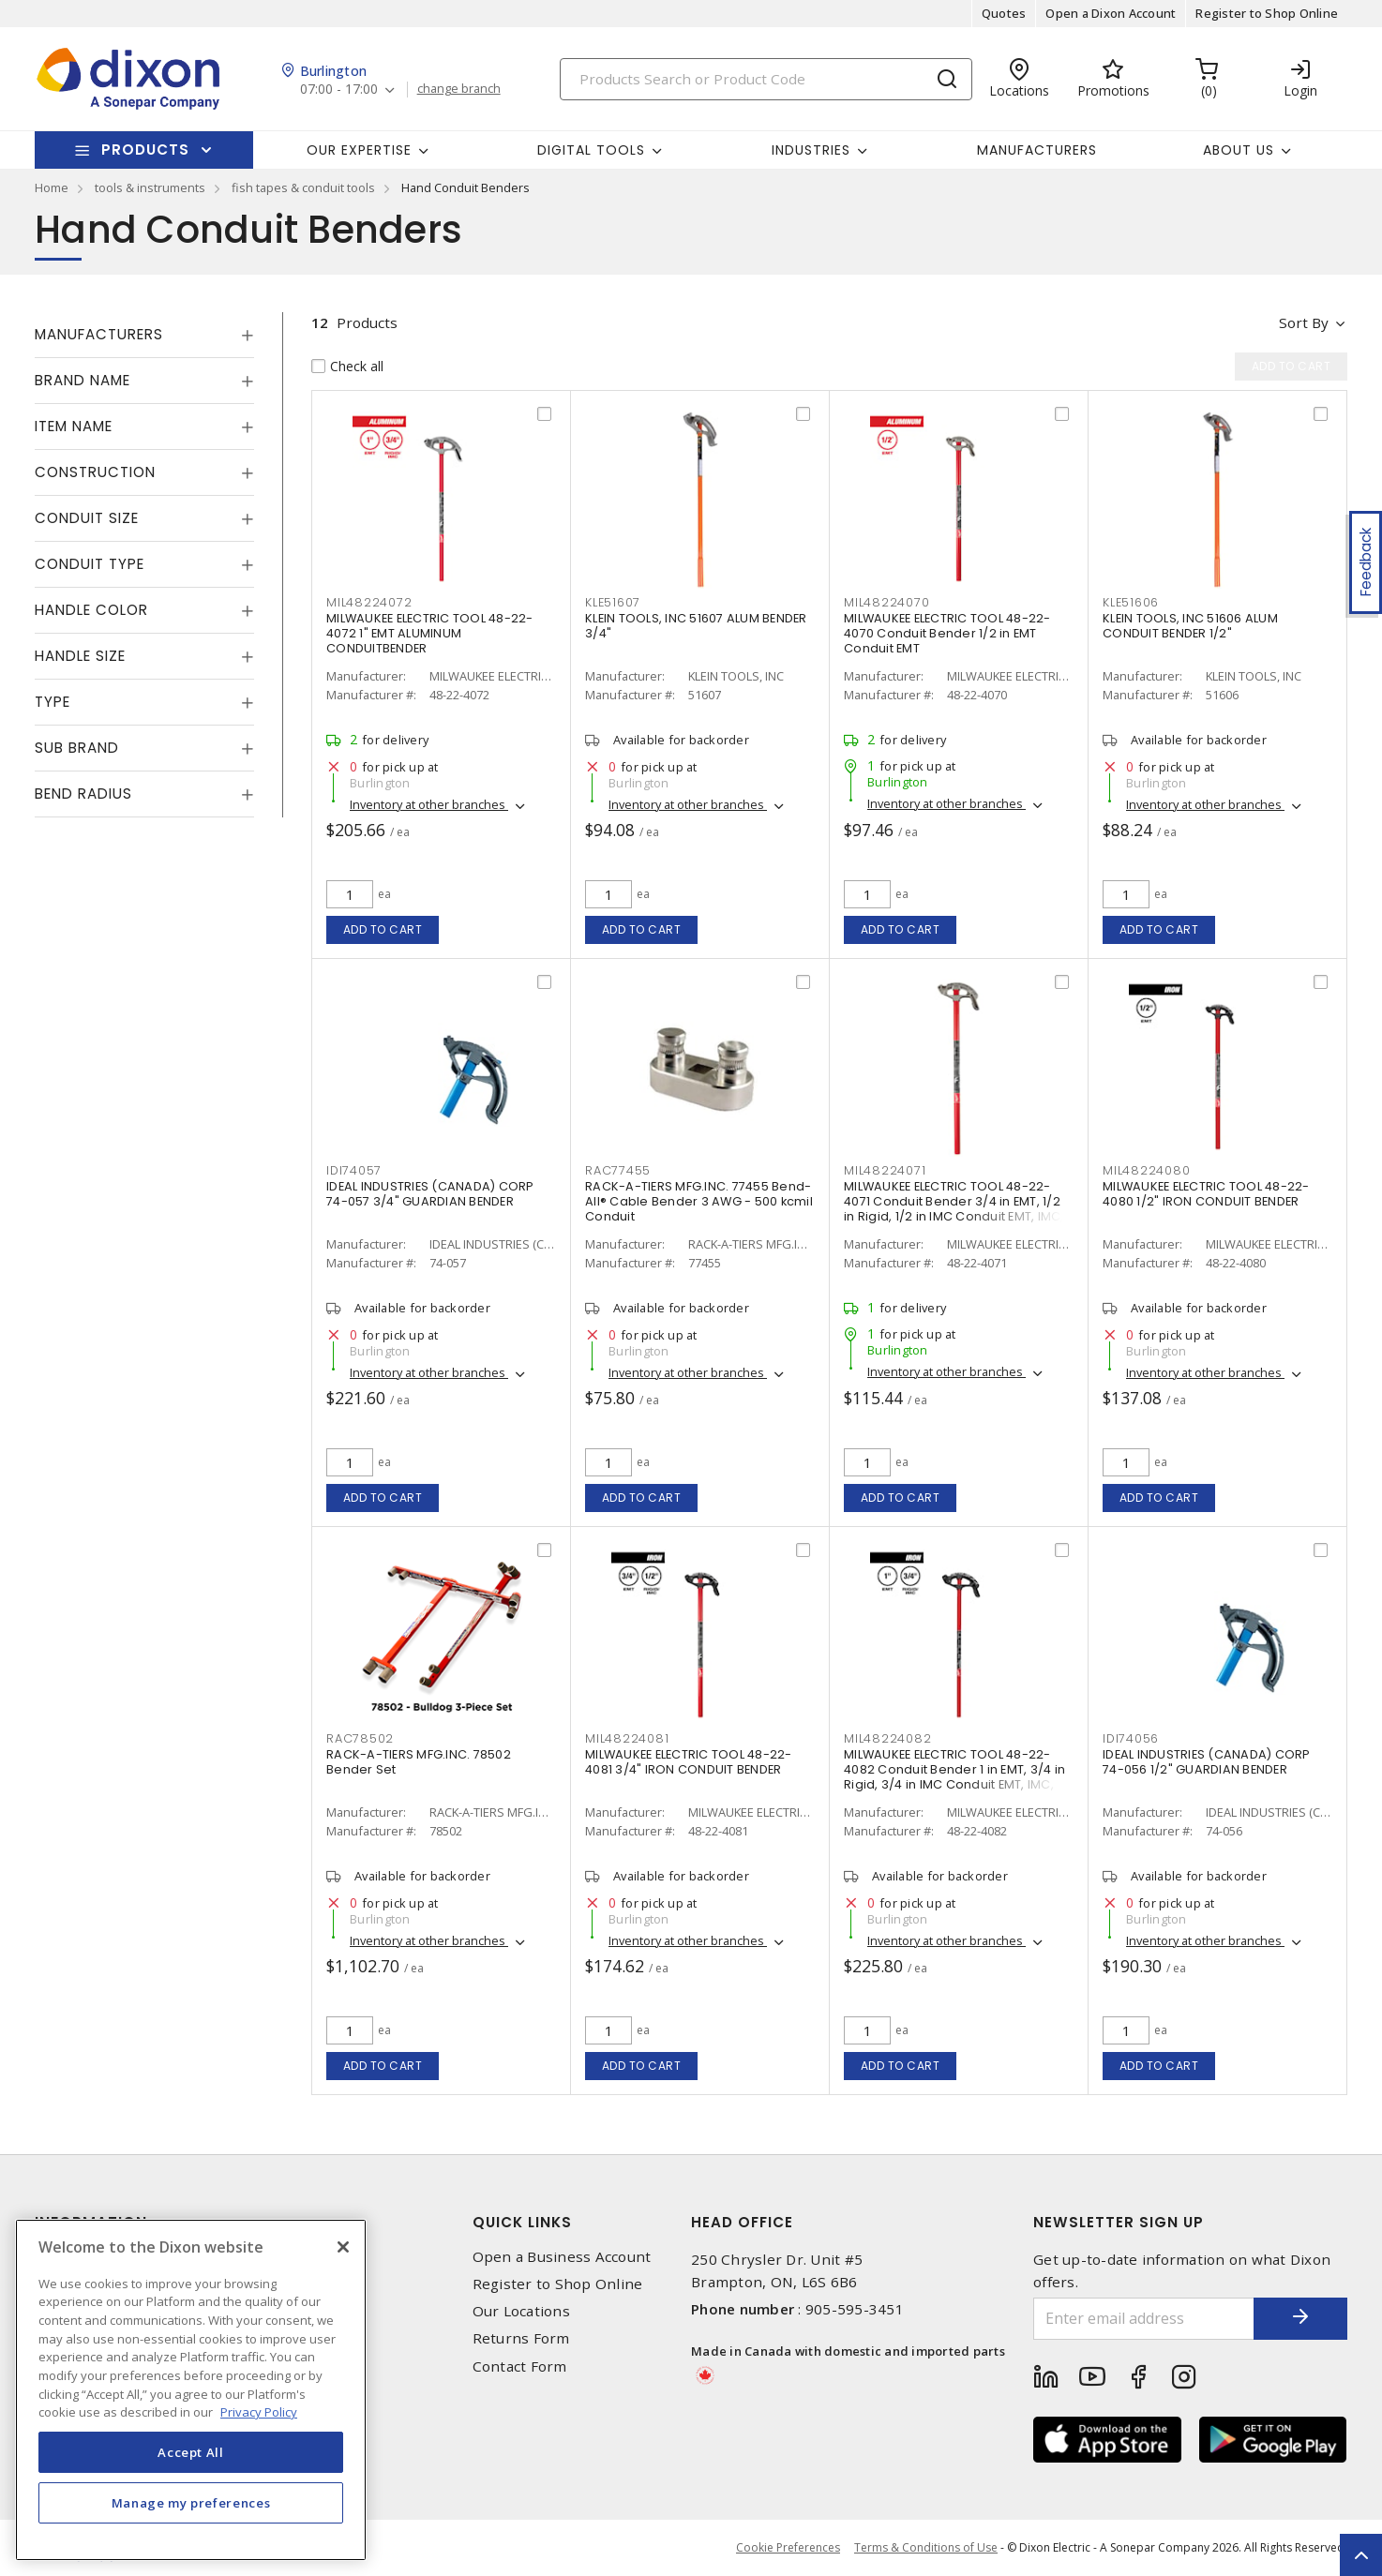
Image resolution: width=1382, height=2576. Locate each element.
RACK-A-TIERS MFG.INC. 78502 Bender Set (418, 1761)
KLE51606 (1131, 602)
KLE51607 (612, 602)
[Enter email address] (1143, 2319)
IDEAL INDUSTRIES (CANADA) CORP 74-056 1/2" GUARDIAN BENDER (1207, 1761)
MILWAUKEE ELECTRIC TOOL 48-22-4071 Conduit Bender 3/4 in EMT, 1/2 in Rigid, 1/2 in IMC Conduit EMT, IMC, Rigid (954, 1208)
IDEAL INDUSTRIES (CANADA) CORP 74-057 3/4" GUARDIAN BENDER (430, 1193)
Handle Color (91, 610)
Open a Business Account (562, 2257)
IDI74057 (354, 1170)
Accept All (191, 2452)
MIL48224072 (369, 602)
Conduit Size (87, 518)
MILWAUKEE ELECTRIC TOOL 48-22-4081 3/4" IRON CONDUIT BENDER (688, 1761)
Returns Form (521, 2338)
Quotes (1004, 13)
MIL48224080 (1146, 1170)
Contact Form (520, 2366)
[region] (191, 2390)
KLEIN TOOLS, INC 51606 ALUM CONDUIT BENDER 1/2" (1190, 625)
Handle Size (80, 656)
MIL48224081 (626, 1738)
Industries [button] (811, 150)
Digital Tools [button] (591, 150)
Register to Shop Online (1266, 13)
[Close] (343, 2247)
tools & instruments (150, 187)
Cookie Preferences (788, 2548)
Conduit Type (89, 564)
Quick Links (522, 2222)
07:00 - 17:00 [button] (339, 89)
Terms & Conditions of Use (926, 2547)
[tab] (144, 334)
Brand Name (82, 380)
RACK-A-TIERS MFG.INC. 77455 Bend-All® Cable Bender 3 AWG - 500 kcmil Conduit (699, 1201)
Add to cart (383, 929)
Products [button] (145, 149)
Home (51, 187)
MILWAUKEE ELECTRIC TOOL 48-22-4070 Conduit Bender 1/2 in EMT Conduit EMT (947, 633)
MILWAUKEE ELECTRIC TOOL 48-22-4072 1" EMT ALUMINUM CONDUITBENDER (429, 633)
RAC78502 (360, 1738)
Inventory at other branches (429, 804)
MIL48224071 (884, 1170)
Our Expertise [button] (359, 150)
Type (52, 701)
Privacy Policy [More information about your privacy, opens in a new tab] (258, 2412)
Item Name (74, 426)
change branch (459, 89)
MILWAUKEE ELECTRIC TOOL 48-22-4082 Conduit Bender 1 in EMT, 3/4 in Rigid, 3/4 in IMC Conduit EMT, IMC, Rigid (954, 1776)
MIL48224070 (886, 602)
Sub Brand (77, 747)
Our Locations (521, 2311)
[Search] (766, 79)
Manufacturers (1037, 150)
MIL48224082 (887, 1738)
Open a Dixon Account (1110, 13)
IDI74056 (1131, 1738)
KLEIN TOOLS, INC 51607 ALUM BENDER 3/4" (696, 625)
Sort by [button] (1304, 322)
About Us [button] (1238, 150)
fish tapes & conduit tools (303, 187)
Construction (95, 472)
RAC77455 (618, 1170)
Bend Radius (83, 793)
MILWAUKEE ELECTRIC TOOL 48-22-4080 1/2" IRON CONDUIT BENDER (1206, 1193)
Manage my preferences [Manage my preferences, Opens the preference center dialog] (191, 2502)
